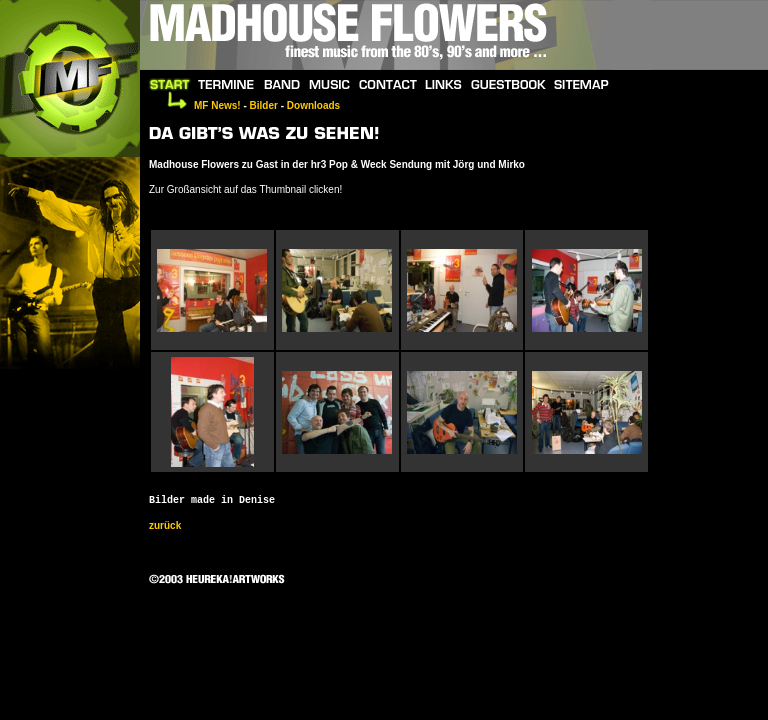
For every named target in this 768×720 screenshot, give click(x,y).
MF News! (217, 105)
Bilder (264, 105)
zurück (165, 525)
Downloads (313, 105)
